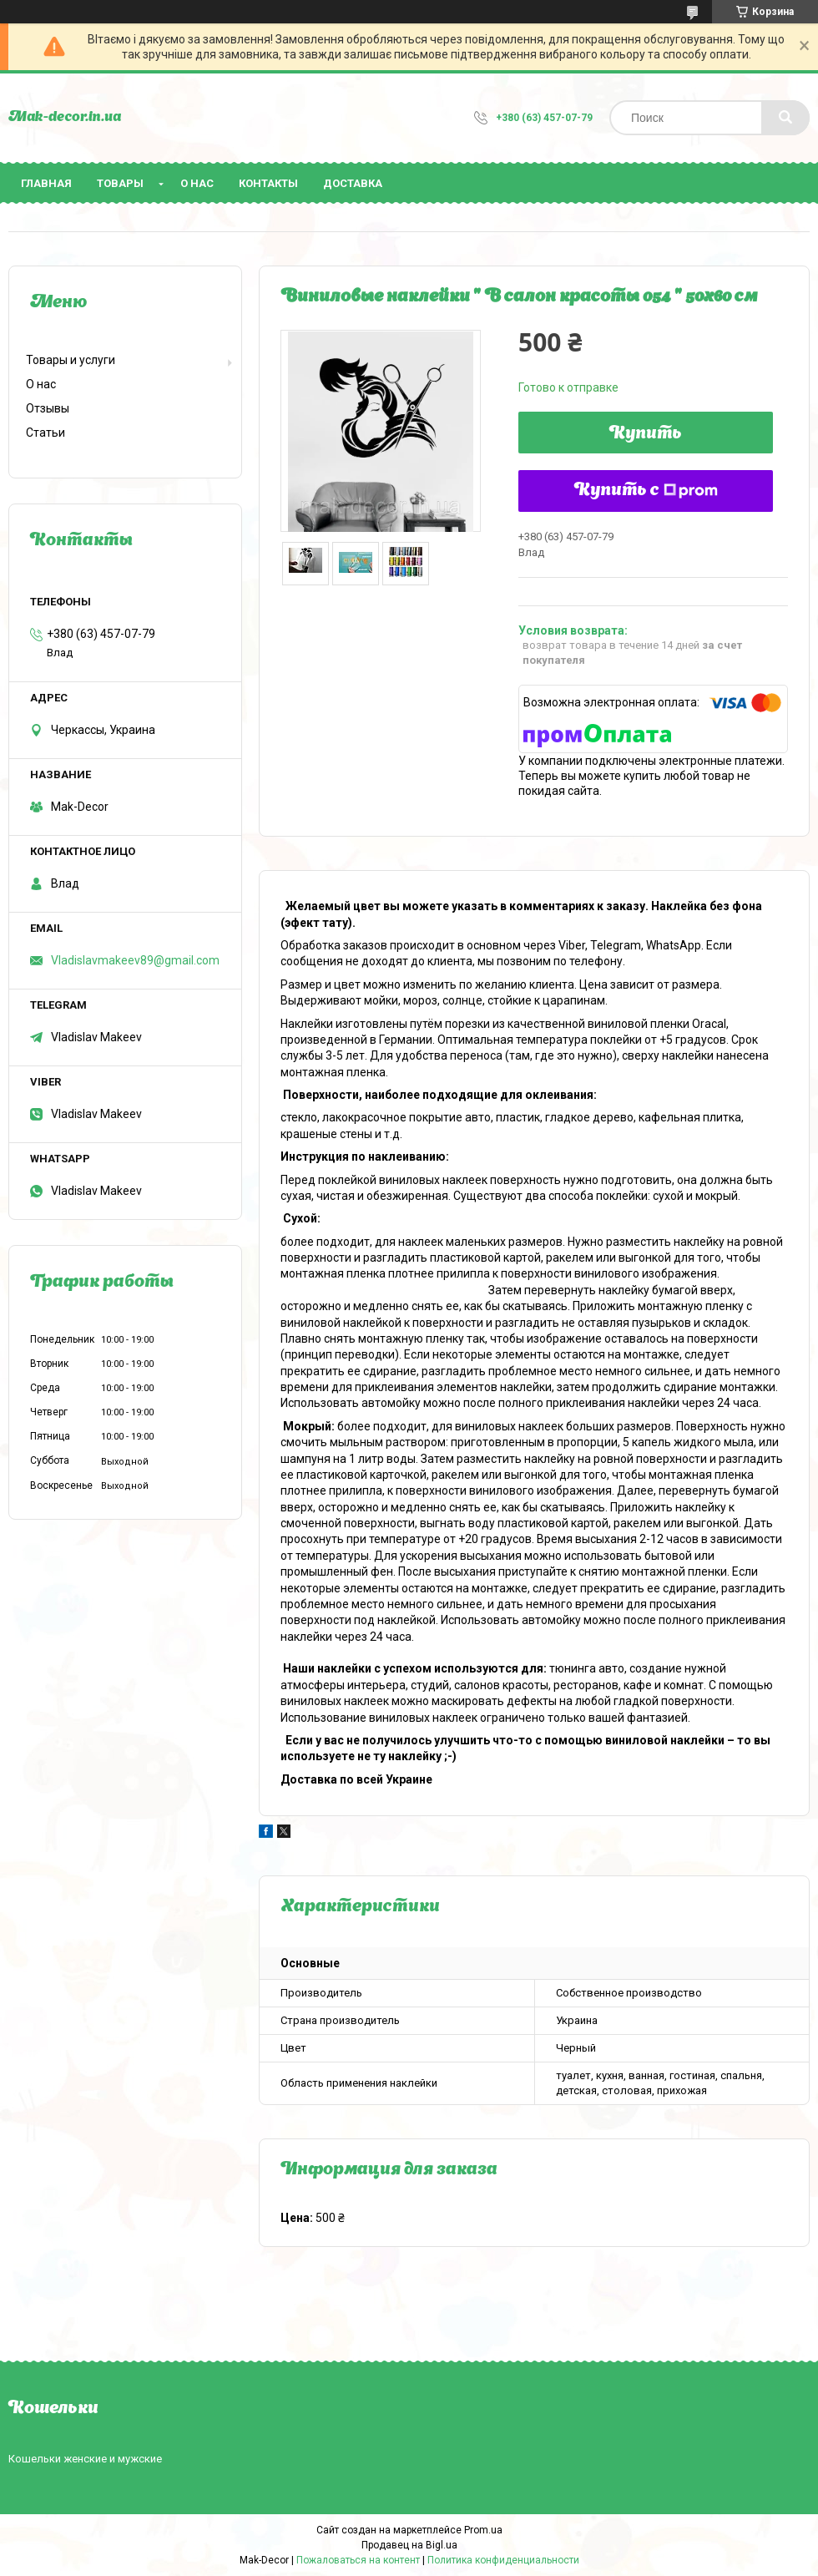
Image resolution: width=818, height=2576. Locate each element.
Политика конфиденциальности (503, 2560)
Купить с (646, 491)
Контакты (268, 183)
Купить (645, 434)
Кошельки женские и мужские (85, 2458)
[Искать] (785, 117)
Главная (46, 183)
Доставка (352, 183)
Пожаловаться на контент (358, 2560)
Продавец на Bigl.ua (409, 2545)
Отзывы (47, 408)
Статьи (45, 432)
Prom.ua (483, 2530)
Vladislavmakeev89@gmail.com (135, 960)
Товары (120, 183)
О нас (197, 183)
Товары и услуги (70, 360)
